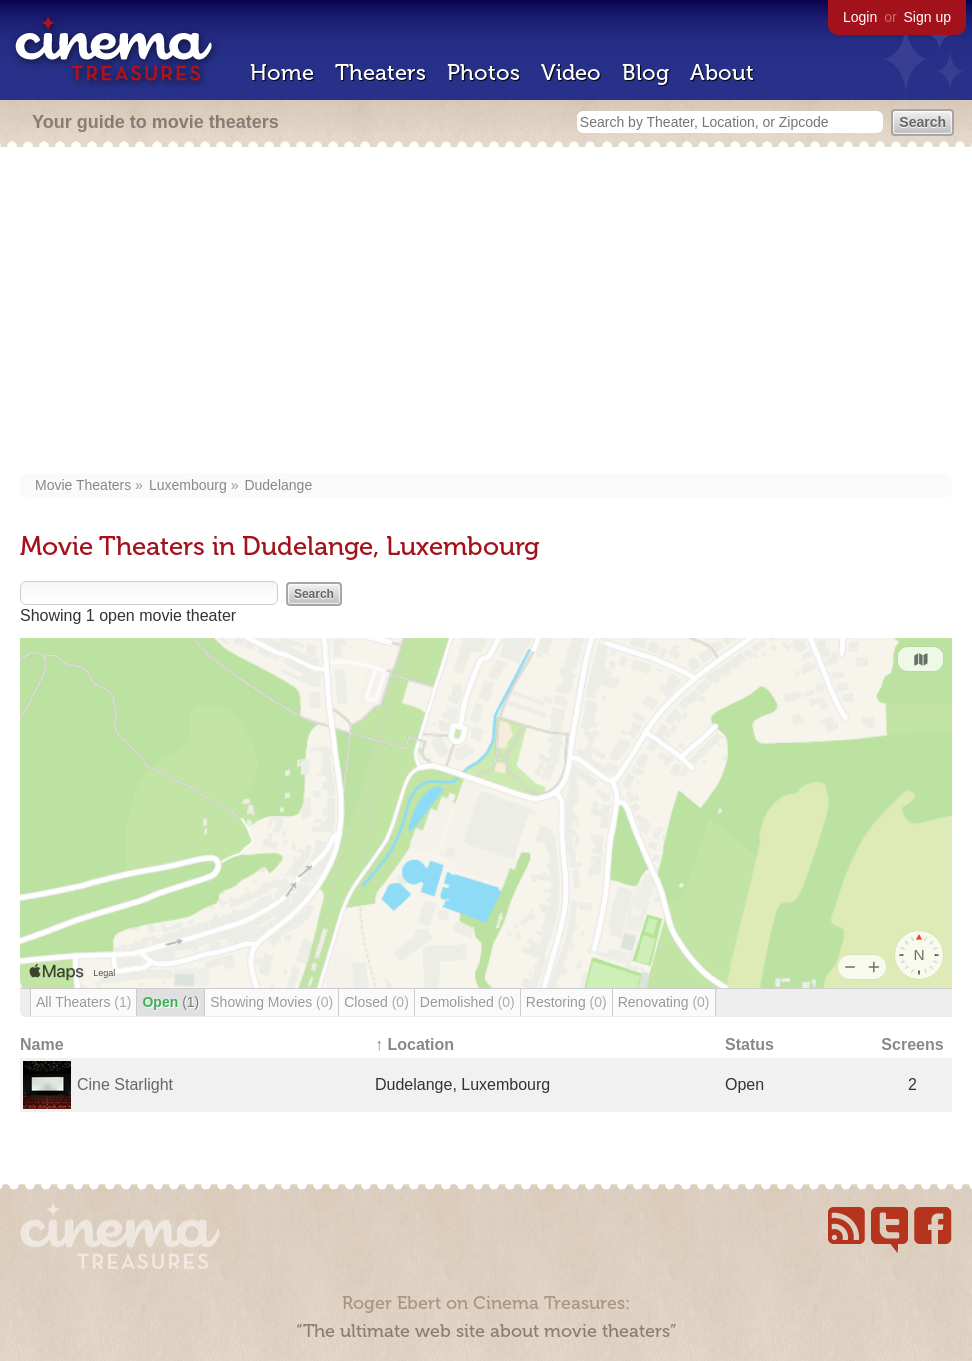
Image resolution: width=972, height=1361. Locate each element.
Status (749, 1044)
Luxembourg (188, 485)
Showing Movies (271, 1002)
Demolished (467, 1002)
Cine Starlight (125, 1084)
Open (170, 1002)
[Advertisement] (486, 312)
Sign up (927, 17)
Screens (912, 1044)
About (722, 72)
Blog (645, 72)
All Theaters (83, 1002)
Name (42, 1044)
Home (282, 72)
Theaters (380, 72)
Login (860, 17)
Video (571, 72)
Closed (376, 1002)
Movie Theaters (83, 485)
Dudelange (278, 485)
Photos (483, 72)
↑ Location (414, 1044)
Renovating (664, 1002)
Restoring (566, 1002)
